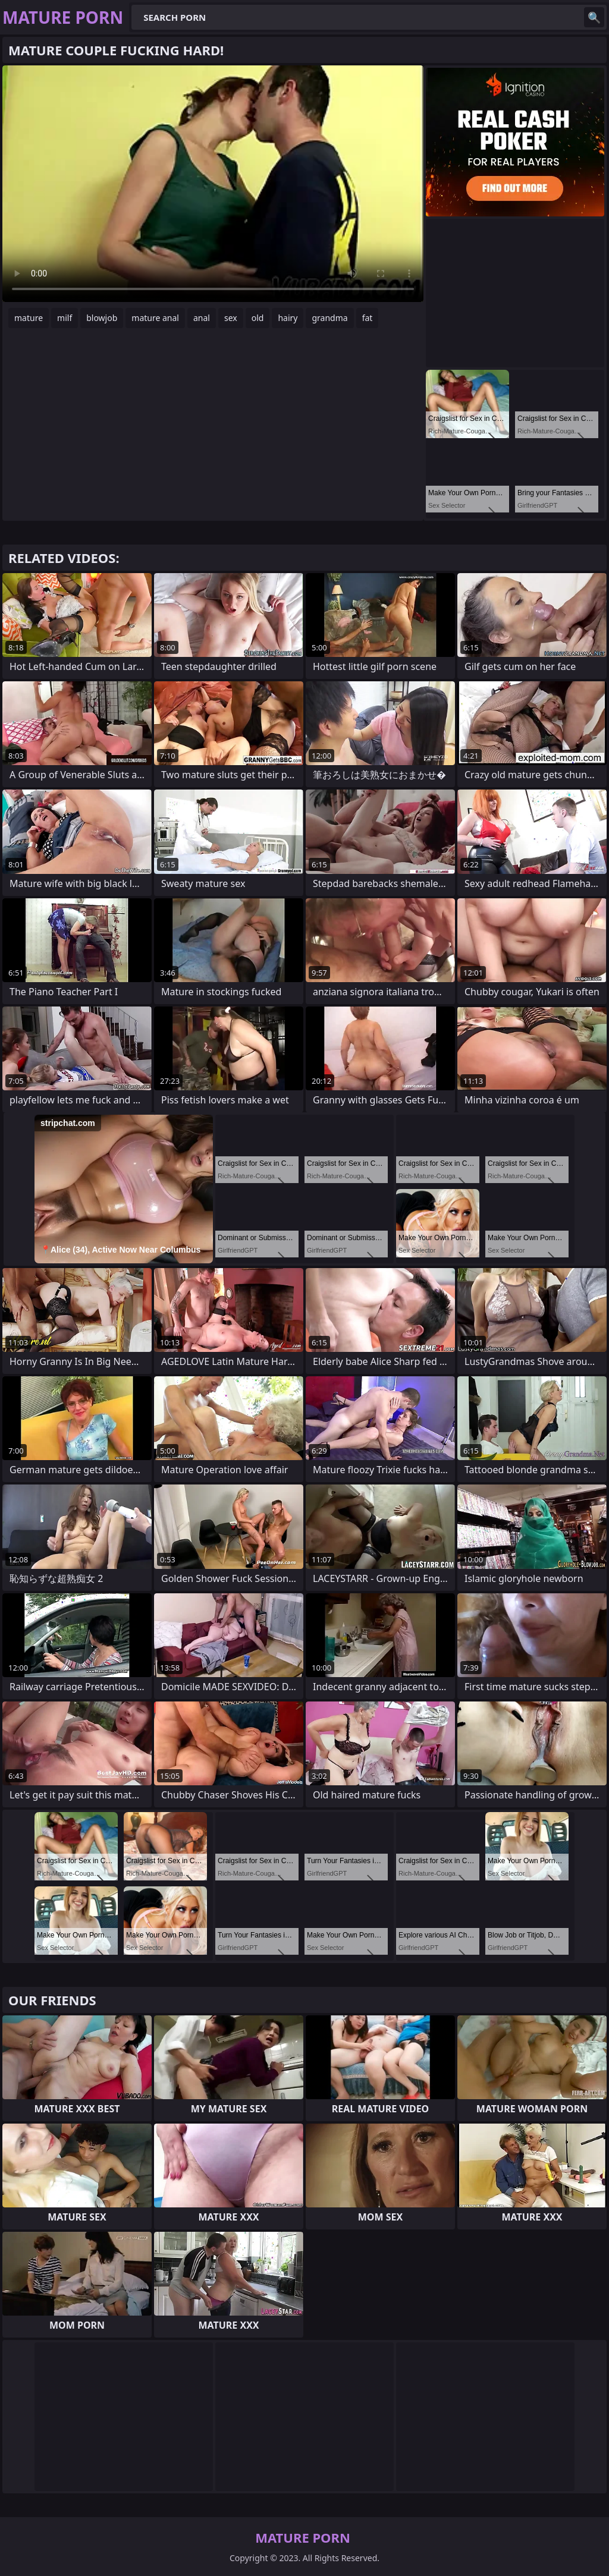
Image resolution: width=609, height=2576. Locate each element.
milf (64, 317)
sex (230, 317)
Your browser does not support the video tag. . (212, 183)
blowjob (101, 317)
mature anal (155, 317)
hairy (287, 317)
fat (367, 317)
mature (28, 317)
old (258, 317)
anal (201, 317)
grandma (329, 317)
